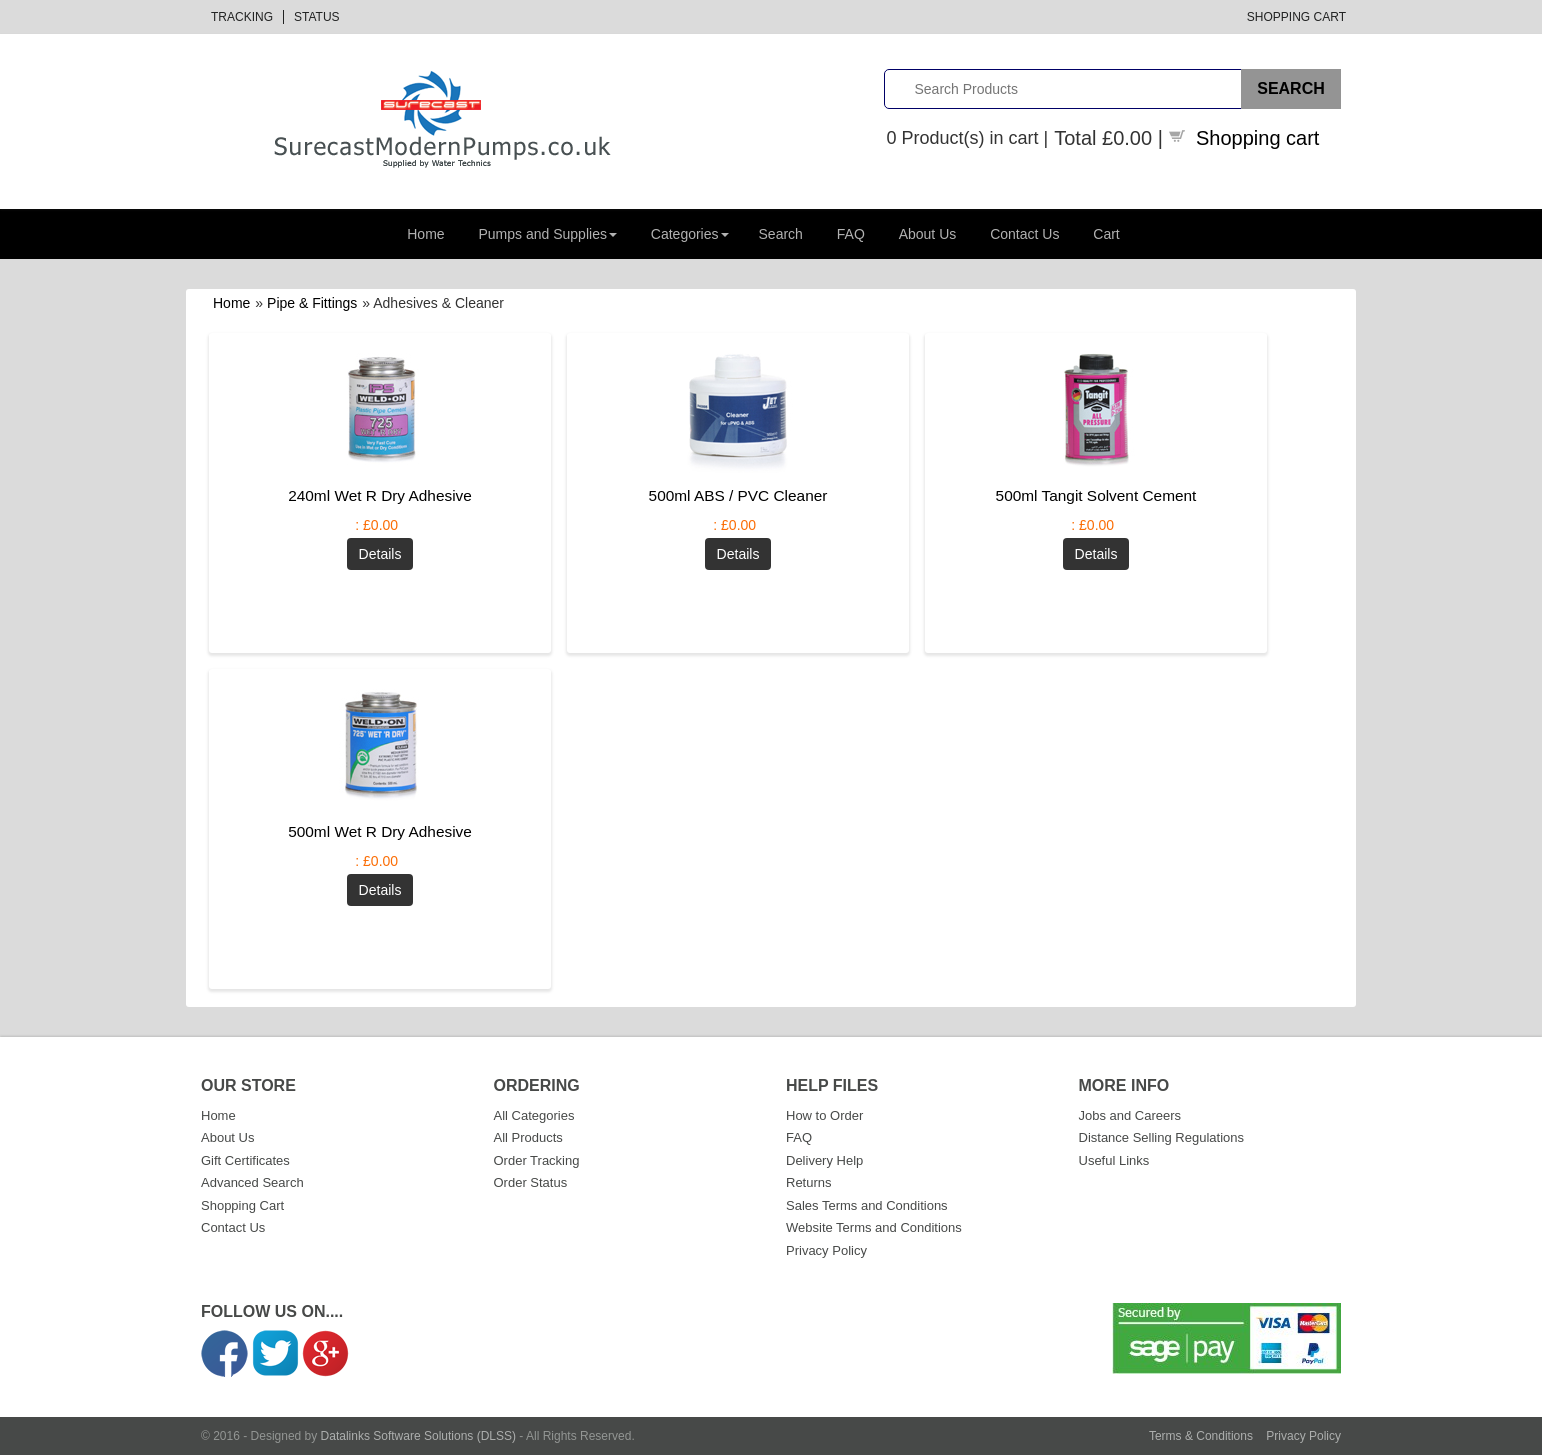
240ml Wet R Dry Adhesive (380, 495)
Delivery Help (824, 1160)
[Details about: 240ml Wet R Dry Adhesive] (380, 554)
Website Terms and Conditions (874, 1227)
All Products (528, 1137)
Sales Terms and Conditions (867, 1205)
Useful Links (1114, 1160)
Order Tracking (537, 1160)
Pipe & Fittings (312, 303)
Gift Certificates (245, 1160)
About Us (928, 234)
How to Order (824, 1115)
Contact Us (1024, 234)
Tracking (242, 17)
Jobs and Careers (1130, 1115)
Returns (809, 1182)
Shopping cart (1257, 138)
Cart (1106, 234)
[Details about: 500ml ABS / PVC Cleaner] (738, 554)
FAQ (851, 234)
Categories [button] (690, 234)
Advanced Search (252, 1182)
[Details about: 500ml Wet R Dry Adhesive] (380, 890)
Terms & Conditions (1201, 1436)
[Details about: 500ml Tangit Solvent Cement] (1096, 554)
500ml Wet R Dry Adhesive (380, 831)
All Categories (534, 1115)
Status (317, 17)
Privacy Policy (826, 1250)
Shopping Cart (1296, 17)
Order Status (531, 1182)
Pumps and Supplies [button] (548, 234)
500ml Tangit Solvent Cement (1096, 495)
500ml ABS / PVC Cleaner (738, 495)
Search (781, 234)
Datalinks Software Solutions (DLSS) (418, 1436)
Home (425, 234)
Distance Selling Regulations (1161, 1137)
